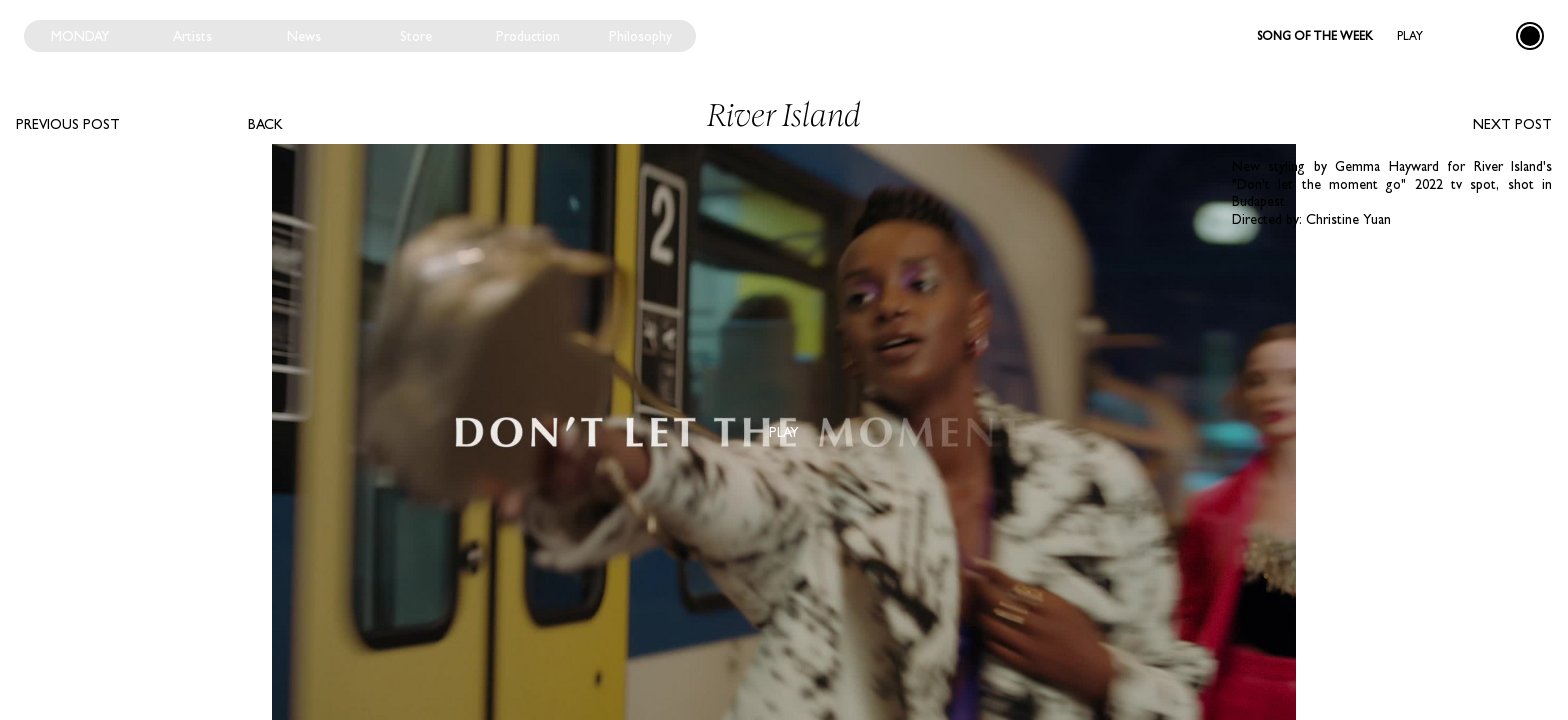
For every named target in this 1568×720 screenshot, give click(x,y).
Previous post (68, 124)
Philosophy (640, 36)
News (304, 36)
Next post (1512, 124)
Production (528, 36)
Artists (192, 36)
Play (1410, 36)
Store (416, 36)
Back (265, 124)
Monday (80, 36)
